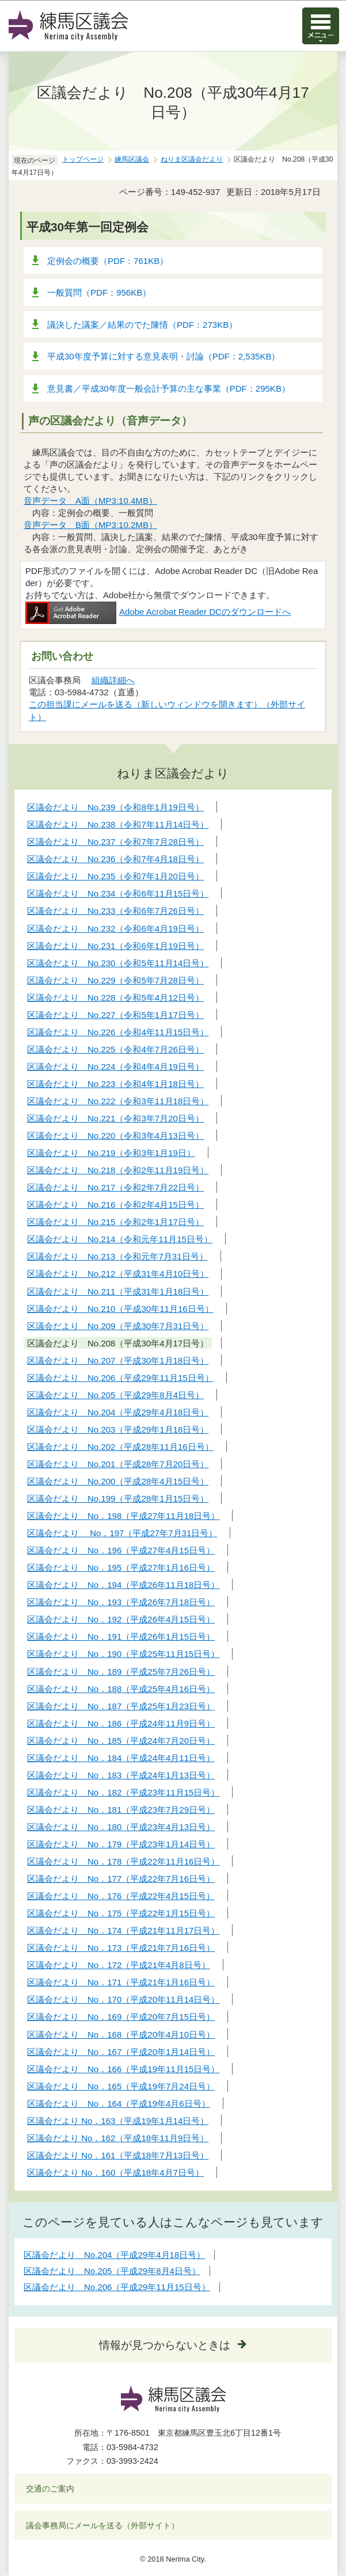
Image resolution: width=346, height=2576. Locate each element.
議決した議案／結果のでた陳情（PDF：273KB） (142, 325)
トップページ (83, 159)
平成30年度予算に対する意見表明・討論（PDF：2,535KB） (163, 356)
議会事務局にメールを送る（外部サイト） (103, 2525)
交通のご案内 (50, 2488)
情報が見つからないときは (164, 2345)
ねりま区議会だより (192, 159)
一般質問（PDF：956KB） (99, 292)
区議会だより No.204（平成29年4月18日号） (114, 2255)
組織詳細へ (113, 680)
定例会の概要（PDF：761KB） (107, 261)
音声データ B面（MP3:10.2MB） (90, 525)
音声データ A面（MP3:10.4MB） (90, 501)
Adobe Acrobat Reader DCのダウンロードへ (158, 612)
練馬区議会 (132, 159)
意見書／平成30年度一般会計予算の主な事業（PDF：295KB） (168, 388)
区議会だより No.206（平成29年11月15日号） (117, 2287)
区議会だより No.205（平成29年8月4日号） (112, 2271)
